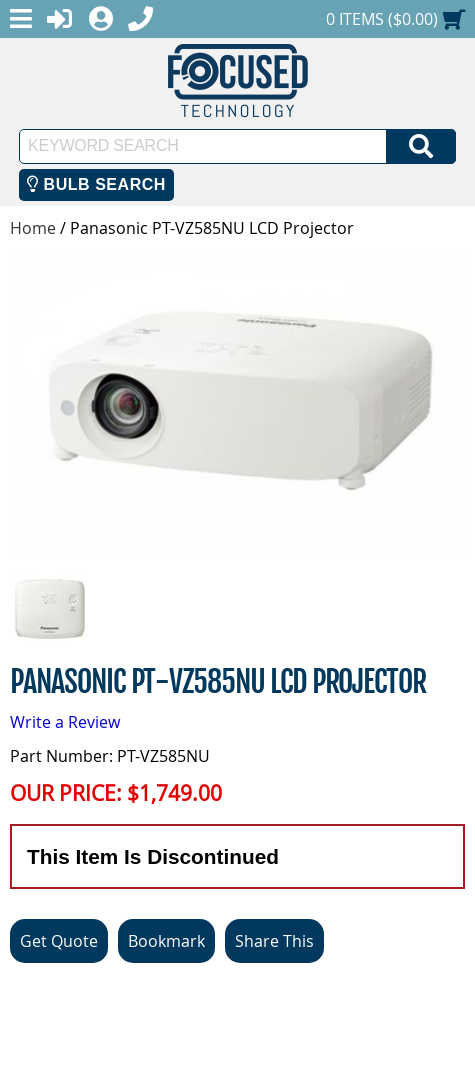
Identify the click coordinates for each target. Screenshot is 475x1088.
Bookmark (166, 941)
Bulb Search (96, 184)
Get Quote (59, 941)
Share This (274, 941)
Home (33, 228)
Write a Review (65, 722)
